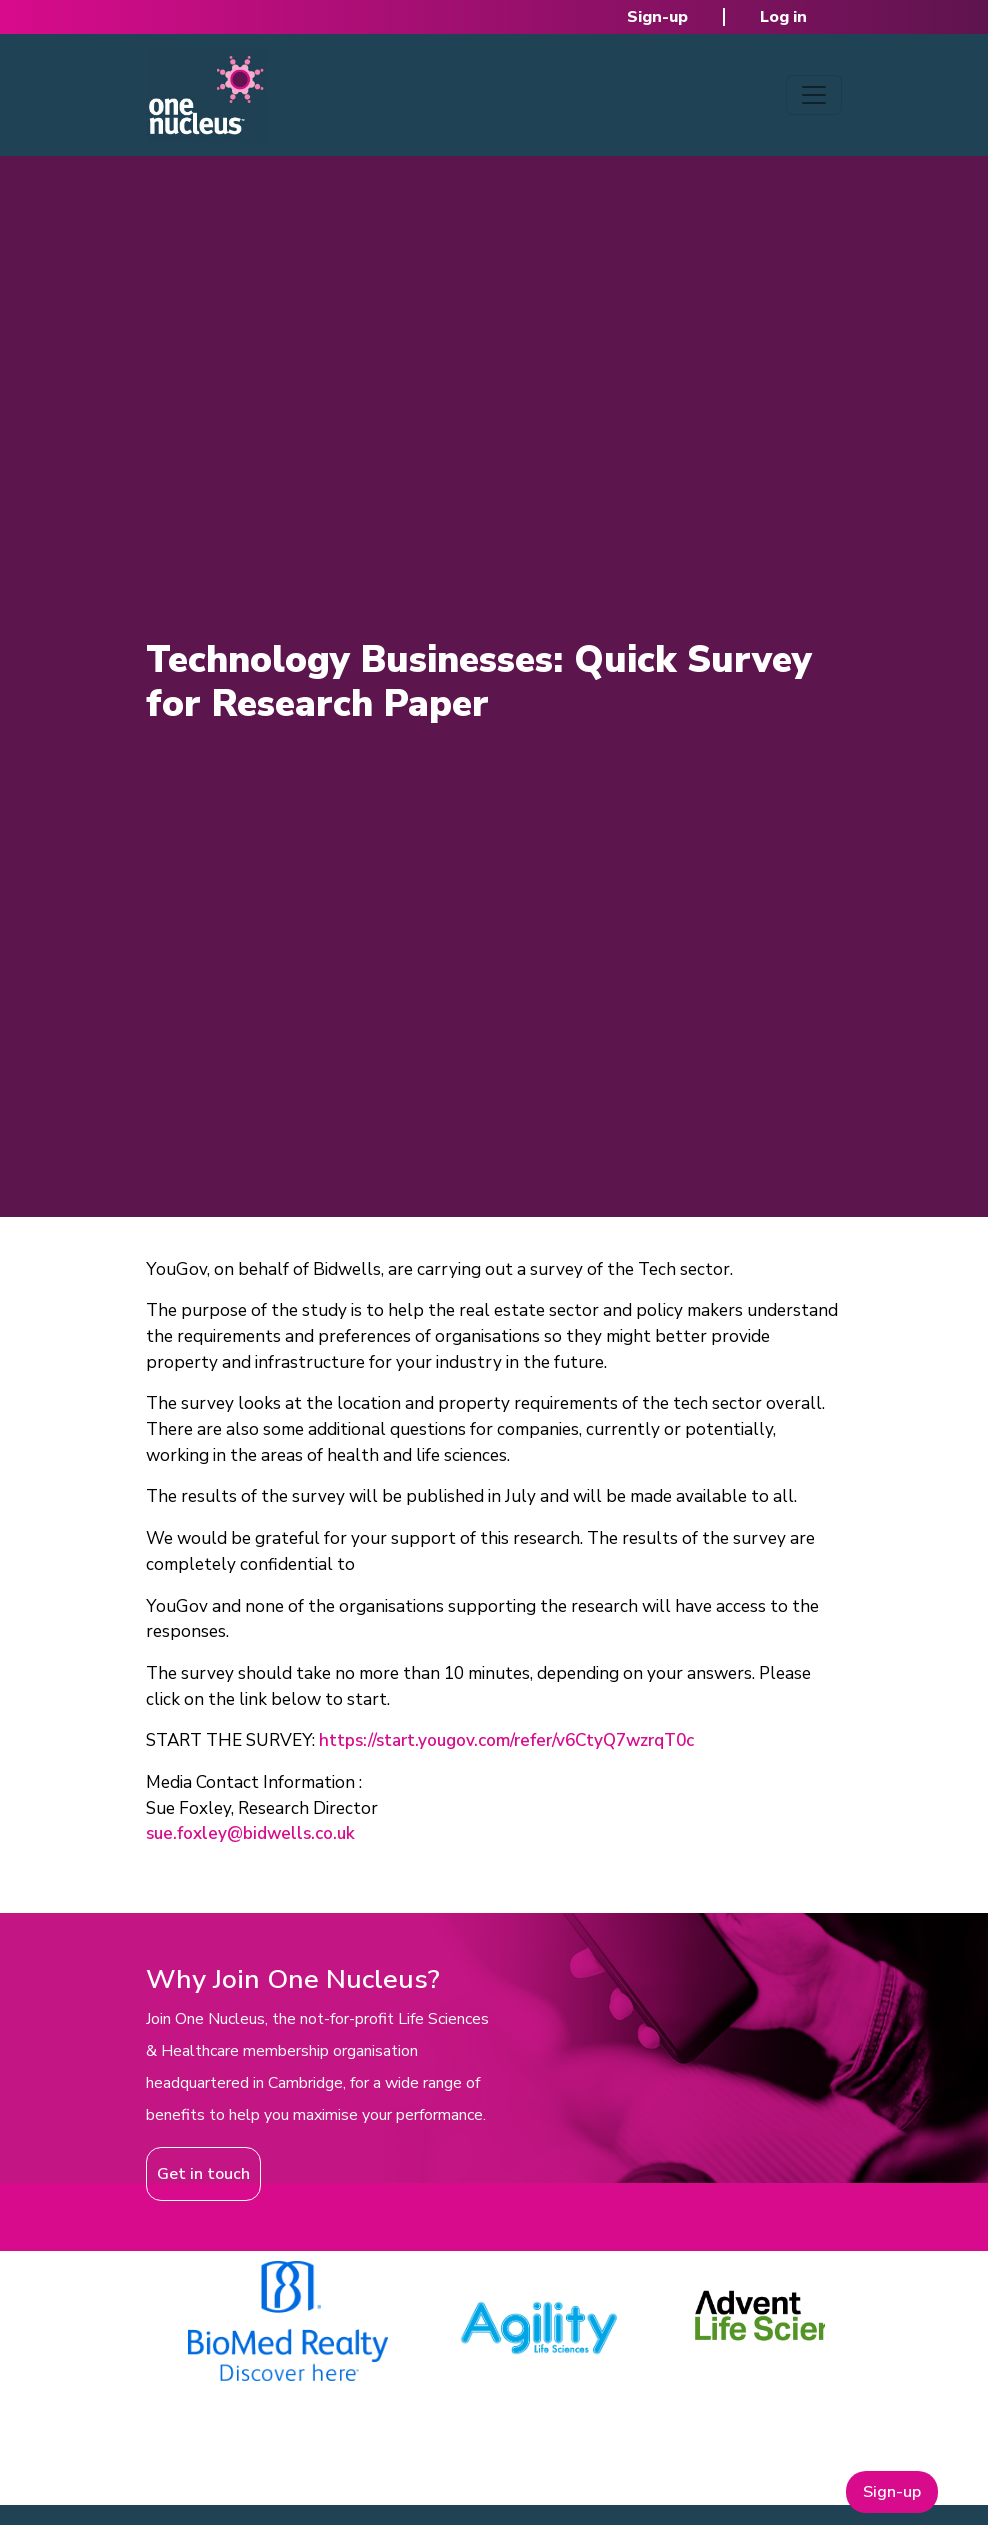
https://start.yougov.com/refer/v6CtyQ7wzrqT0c (506, 1740)
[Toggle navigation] (814, 95)
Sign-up (657, 17)
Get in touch (203, 2174)
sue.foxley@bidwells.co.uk (250, 1833)
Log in (783, 17)
